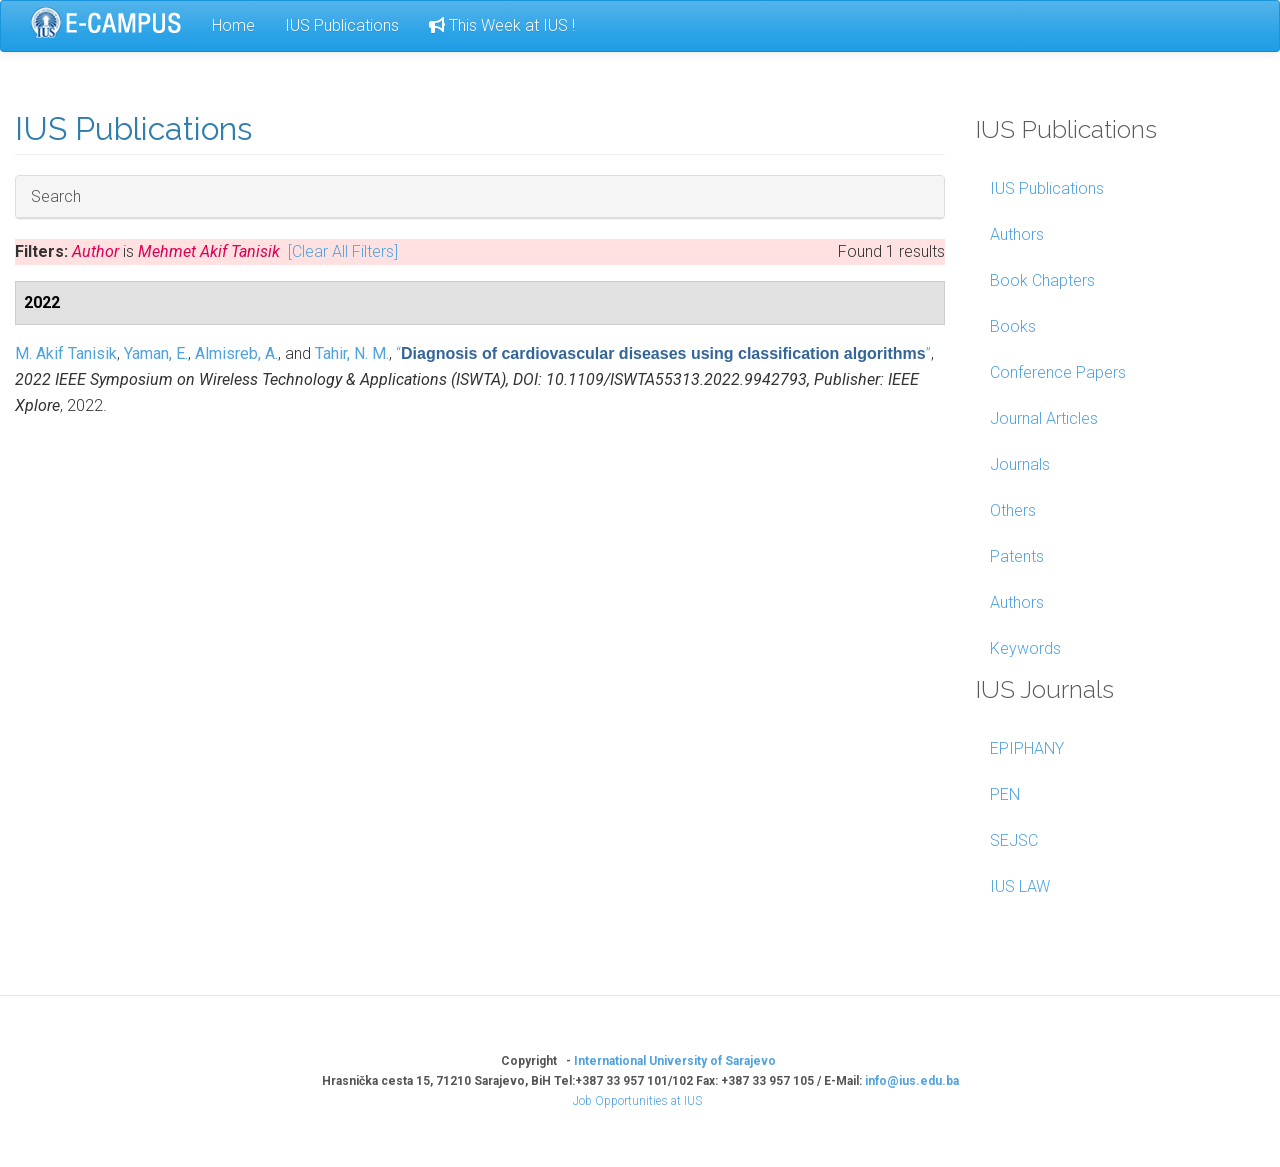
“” (663, 353)
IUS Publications (342, 25)
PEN (1005, 794)
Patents (1017, 556)
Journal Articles (1044, 418)
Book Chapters (1042, 280)
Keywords (1025, 648)
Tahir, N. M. (352, 353)
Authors (1017, 234)
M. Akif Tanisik (66, 353)
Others (1013, 510)
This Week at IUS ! (502, 25)
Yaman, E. (156, 353)
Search (56, 196)
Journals (1020, 464)
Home (233, 25)
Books (1013, 326)
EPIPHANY (1027, 748)
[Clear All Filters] (343, 251)
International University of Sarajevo (675, 1061)
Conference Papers (1058, 372)
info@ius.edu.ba (912, 1081)
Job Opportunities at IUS (637, 1101)
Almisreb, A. (236, 353)
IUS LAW (1020, 886)
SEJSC (1014, 840)
